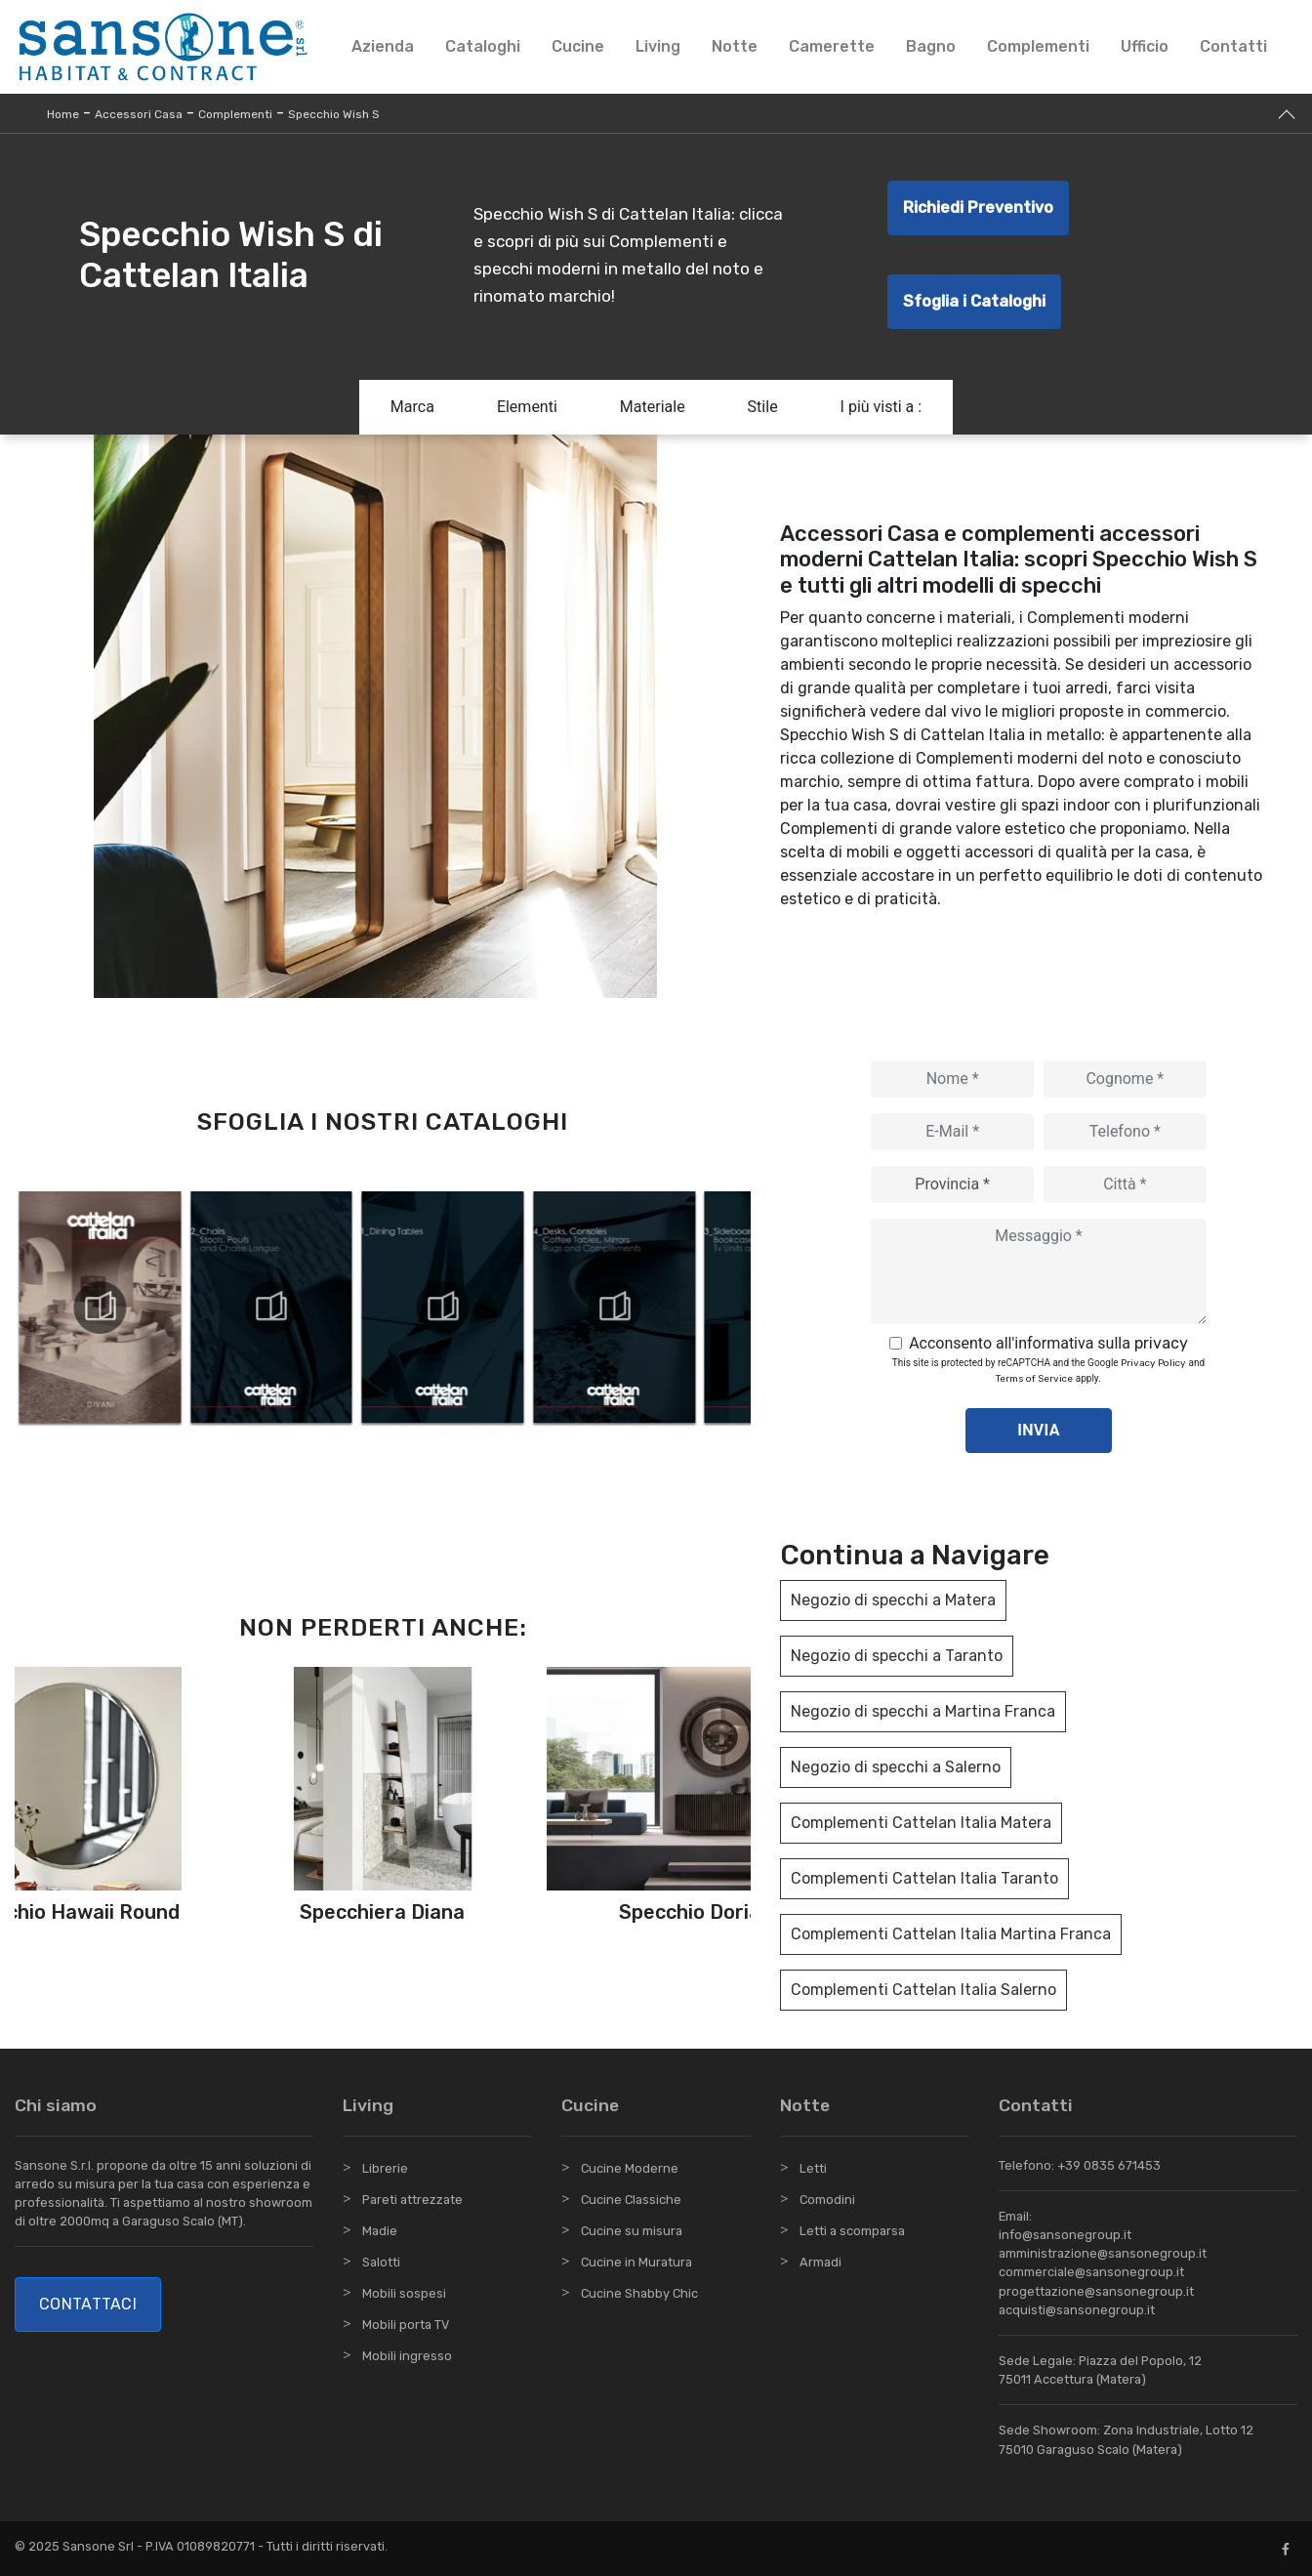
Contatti (1233, 46)
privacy (1161, 1343)
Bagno (931, 46)
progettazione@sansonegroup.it (1096, 2291)
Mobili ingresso (407, 2355)
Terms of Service (1034, 1379)
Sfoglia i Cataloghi (974, 301)
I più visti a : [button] (881, 406)
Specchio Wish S (334, 114)
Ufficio (1144, 46)
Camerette (832, 46)
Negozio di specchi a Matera (893, 1600)
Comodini (827, 2199)
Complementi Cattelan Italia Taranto (924, 1878)
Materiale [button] (652, 406)
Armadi (820, 2262)
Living (658, 46)
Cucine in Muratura (636, 2262)
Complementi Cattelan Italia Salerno (923, 1989)
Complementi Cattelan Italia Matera (921, 1822)
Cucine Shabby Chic (639, 2293)
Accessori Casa (139, 114)
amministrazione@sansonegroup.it (1103, 2253)
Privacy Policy (1153, 1363)
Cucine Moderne (629, 2168)
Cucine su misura (631, 2230)
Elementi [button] (527, 406)
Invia (1038, 1430)
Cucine (578, 46)
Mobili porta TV (405, 2324)
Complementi (1038, 46)
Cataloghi (482, 46)
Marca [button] (412, 406)
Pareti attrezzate (412, 2199)
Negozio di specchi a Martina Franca (923, 1711)
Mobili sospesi (404, 2293)
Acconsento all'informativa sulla (1048, 1343)
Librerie (385, 2168)
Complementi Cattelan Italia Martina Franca (951, 1934)
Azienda (382, 46)
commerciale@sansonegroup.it (1091, 2271)
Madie (379, 2230)
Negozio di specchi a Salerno (896, 1767)
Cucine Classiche (631, 2199)
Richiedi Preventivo (978, 207)
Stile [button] (763, 406)
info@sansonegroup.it (1065, 2234)
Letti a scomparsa (852, 2230)
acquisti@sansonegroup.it (1077, 2310)
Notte (735, 46)
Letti (813, 2168)
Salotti (381, 2262)
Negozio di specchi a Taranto (897, 1655)
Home (63, 114)
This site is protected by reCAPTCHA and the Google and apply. (1048, 1371)
